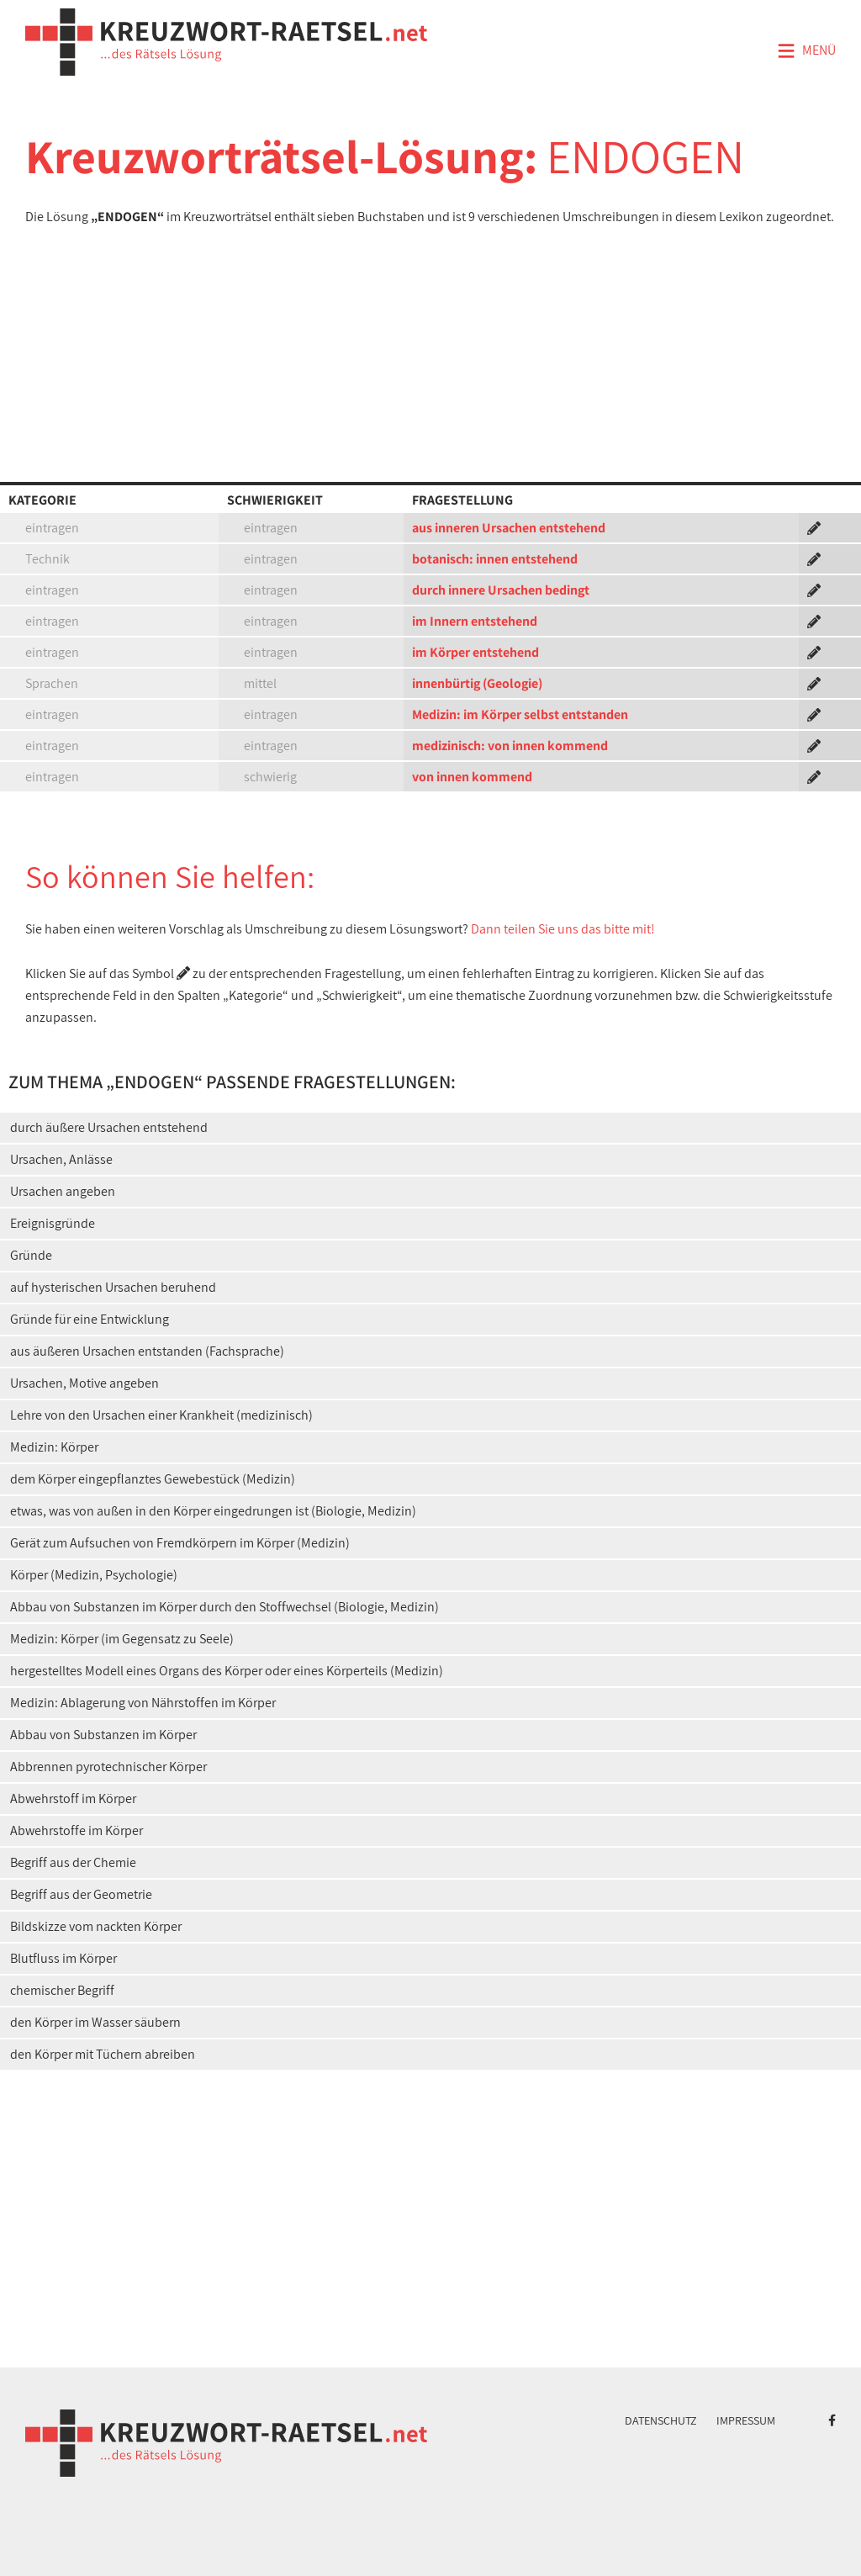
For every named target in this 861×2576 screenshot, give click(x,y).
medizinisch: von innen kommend (510, 745)
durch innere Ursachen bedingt (500, 590)
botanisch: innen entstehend (495, 559)
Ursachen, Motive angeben (84, 1383)
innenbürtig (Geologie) (477, 683)
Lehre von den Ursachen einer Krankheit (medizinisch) (161, 1415)
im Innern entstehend (474, 621)
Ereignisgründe (52, 1223)
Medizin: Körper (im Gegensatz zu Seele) (122, 1639)
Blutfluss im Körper (63, 1958)
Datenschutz (661, 2420)
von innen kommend (472, 776)
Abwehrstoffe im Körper (76, 1830)
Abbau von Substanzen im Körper (103, 1734)
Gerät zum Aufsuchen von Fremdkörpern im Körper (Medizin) (180, 1543)
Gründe (31, 1255)
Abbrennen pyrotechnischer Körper (108, 1766)
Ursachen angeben (62, 1191)
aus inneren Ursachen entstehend (508, 528)
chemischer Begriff (62, 1990)
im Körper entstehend (475, 652)
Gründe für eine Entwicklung (89, 1319)
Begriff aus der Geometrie (81, 1894)
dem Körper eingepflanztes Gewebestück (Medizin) (152, 1479)
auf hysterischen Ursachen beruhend (113, 1287)
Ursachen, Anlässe (61, 1159)
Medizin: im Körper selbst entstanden (520, 714)
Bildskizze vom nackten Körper (96, 1926)
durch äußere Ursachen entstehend (109, 1127)
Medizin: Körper (54, 1447)
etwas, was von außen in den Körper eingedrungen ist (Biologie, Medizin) (213, 1511)
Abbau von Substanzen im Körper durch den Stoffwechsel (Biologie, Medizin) (224, 1607)
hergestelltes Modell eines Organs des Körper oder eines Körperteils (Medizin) (226, 1670)
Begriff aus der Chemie (73, 1862)
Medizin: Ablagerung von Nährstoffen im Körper (143, 1702)
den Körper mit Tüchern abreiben (102, 2054)
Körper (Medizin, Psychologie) (93, 1575)
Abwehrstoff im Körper (73, 1798)
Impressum (745, 2420)
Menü (806, 51)
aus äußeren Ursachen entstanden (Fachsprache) (147, 1351)
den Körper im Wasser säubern (95, 2022)
